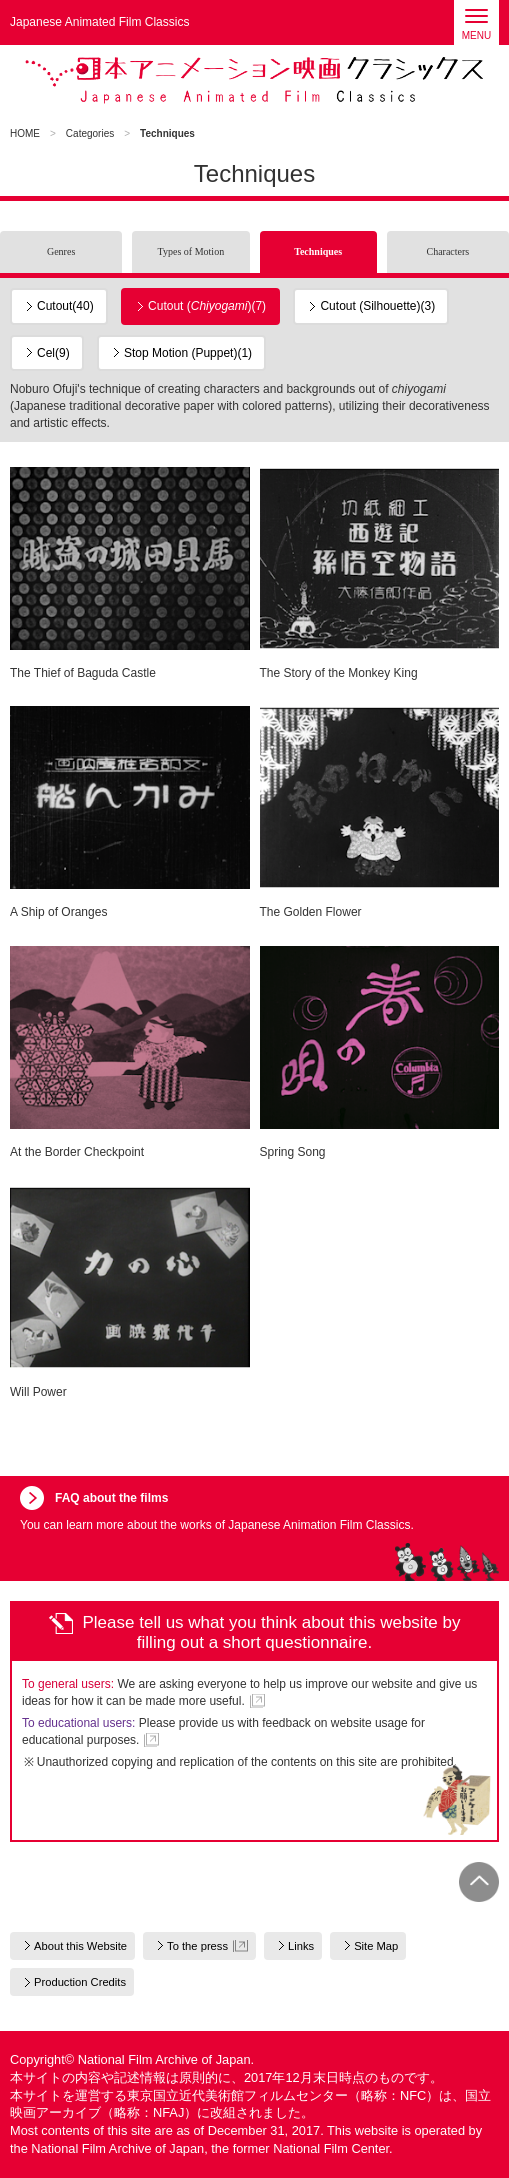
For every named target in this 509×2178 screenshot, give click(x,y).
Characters (447, 251)
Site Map (376, 1946)
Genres (61, 251)
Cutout (65, 306)
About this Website (80, 1946)
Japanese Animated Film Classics (254, 80)
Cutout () (207, 306)
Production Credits (80, 1982)
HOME (25, 133)
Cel (53, 353)
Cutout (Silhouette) (377, 306)
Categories (90, 133)
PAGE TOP (479, 1882)
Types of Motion (191, 251)
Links (301, 1946)
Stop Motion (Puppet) (188, 353)
